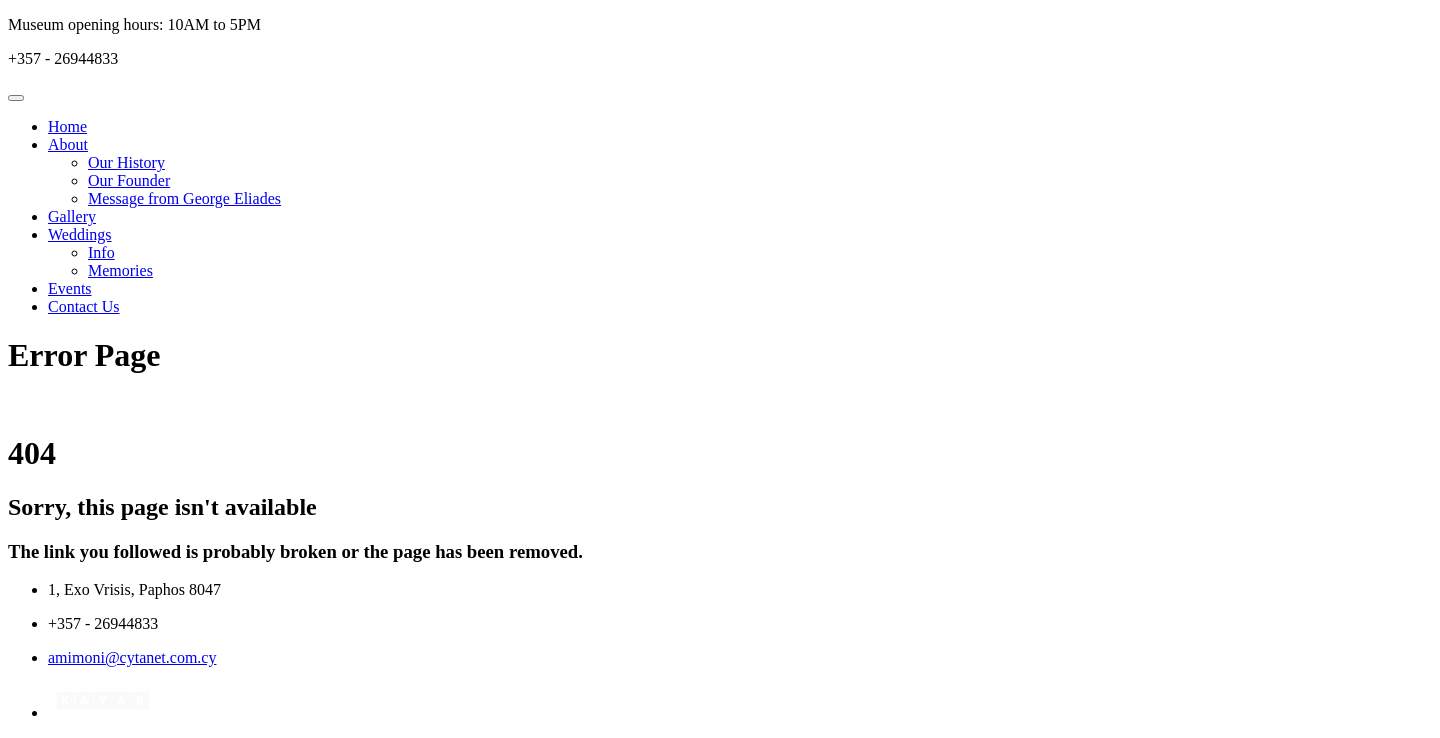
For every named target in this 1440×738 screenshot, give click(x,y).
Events (70, 288)
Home (67, 126)
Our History (126, 162)
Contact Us (84, 306)
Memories (120, 270)
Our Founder (129, 180)
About (68, 144)
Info (101, 252)
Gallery (72, 216)
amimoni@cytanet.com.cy (132, 657)
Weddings (80, 234)
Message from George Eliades (184, 198)
